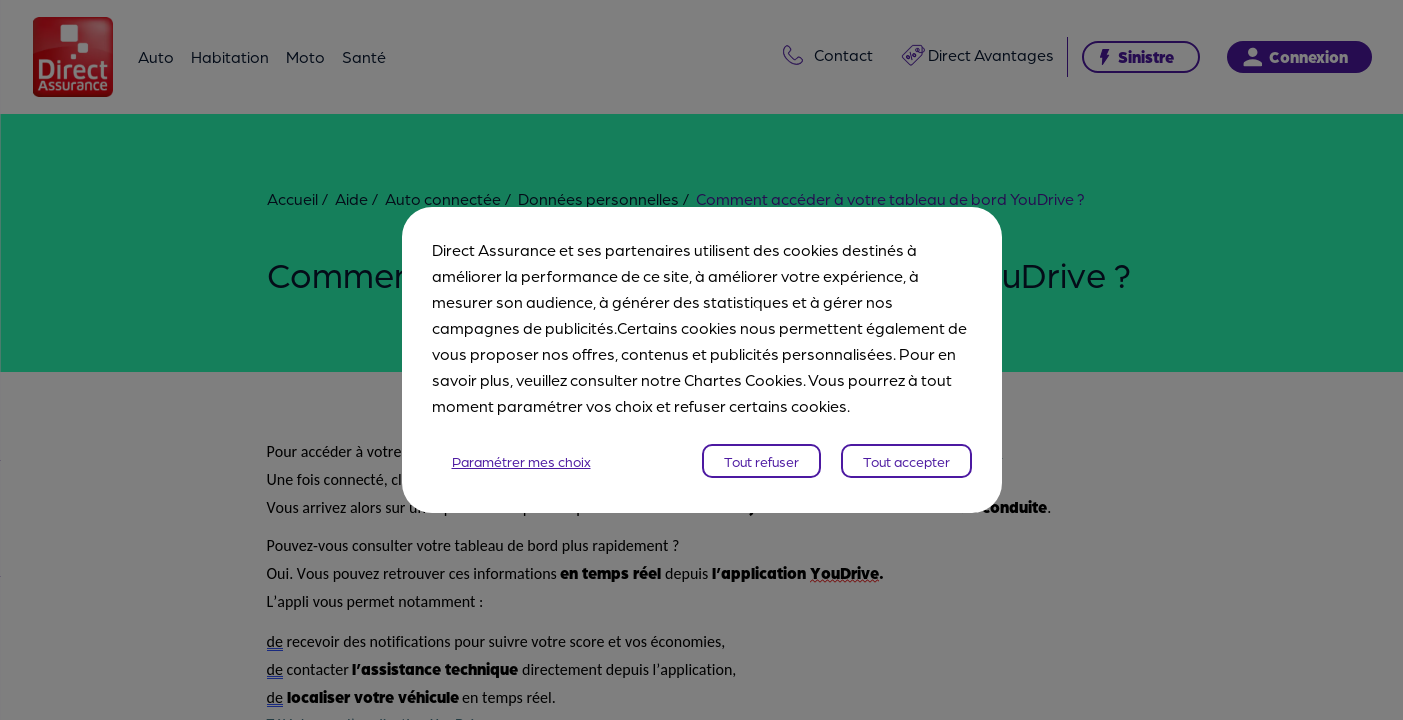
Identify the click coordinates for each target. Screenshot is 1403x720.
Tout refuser (761, 461)
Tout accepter (906, 461)
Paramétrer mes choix (521, 461)
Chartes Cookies (743, 379)
